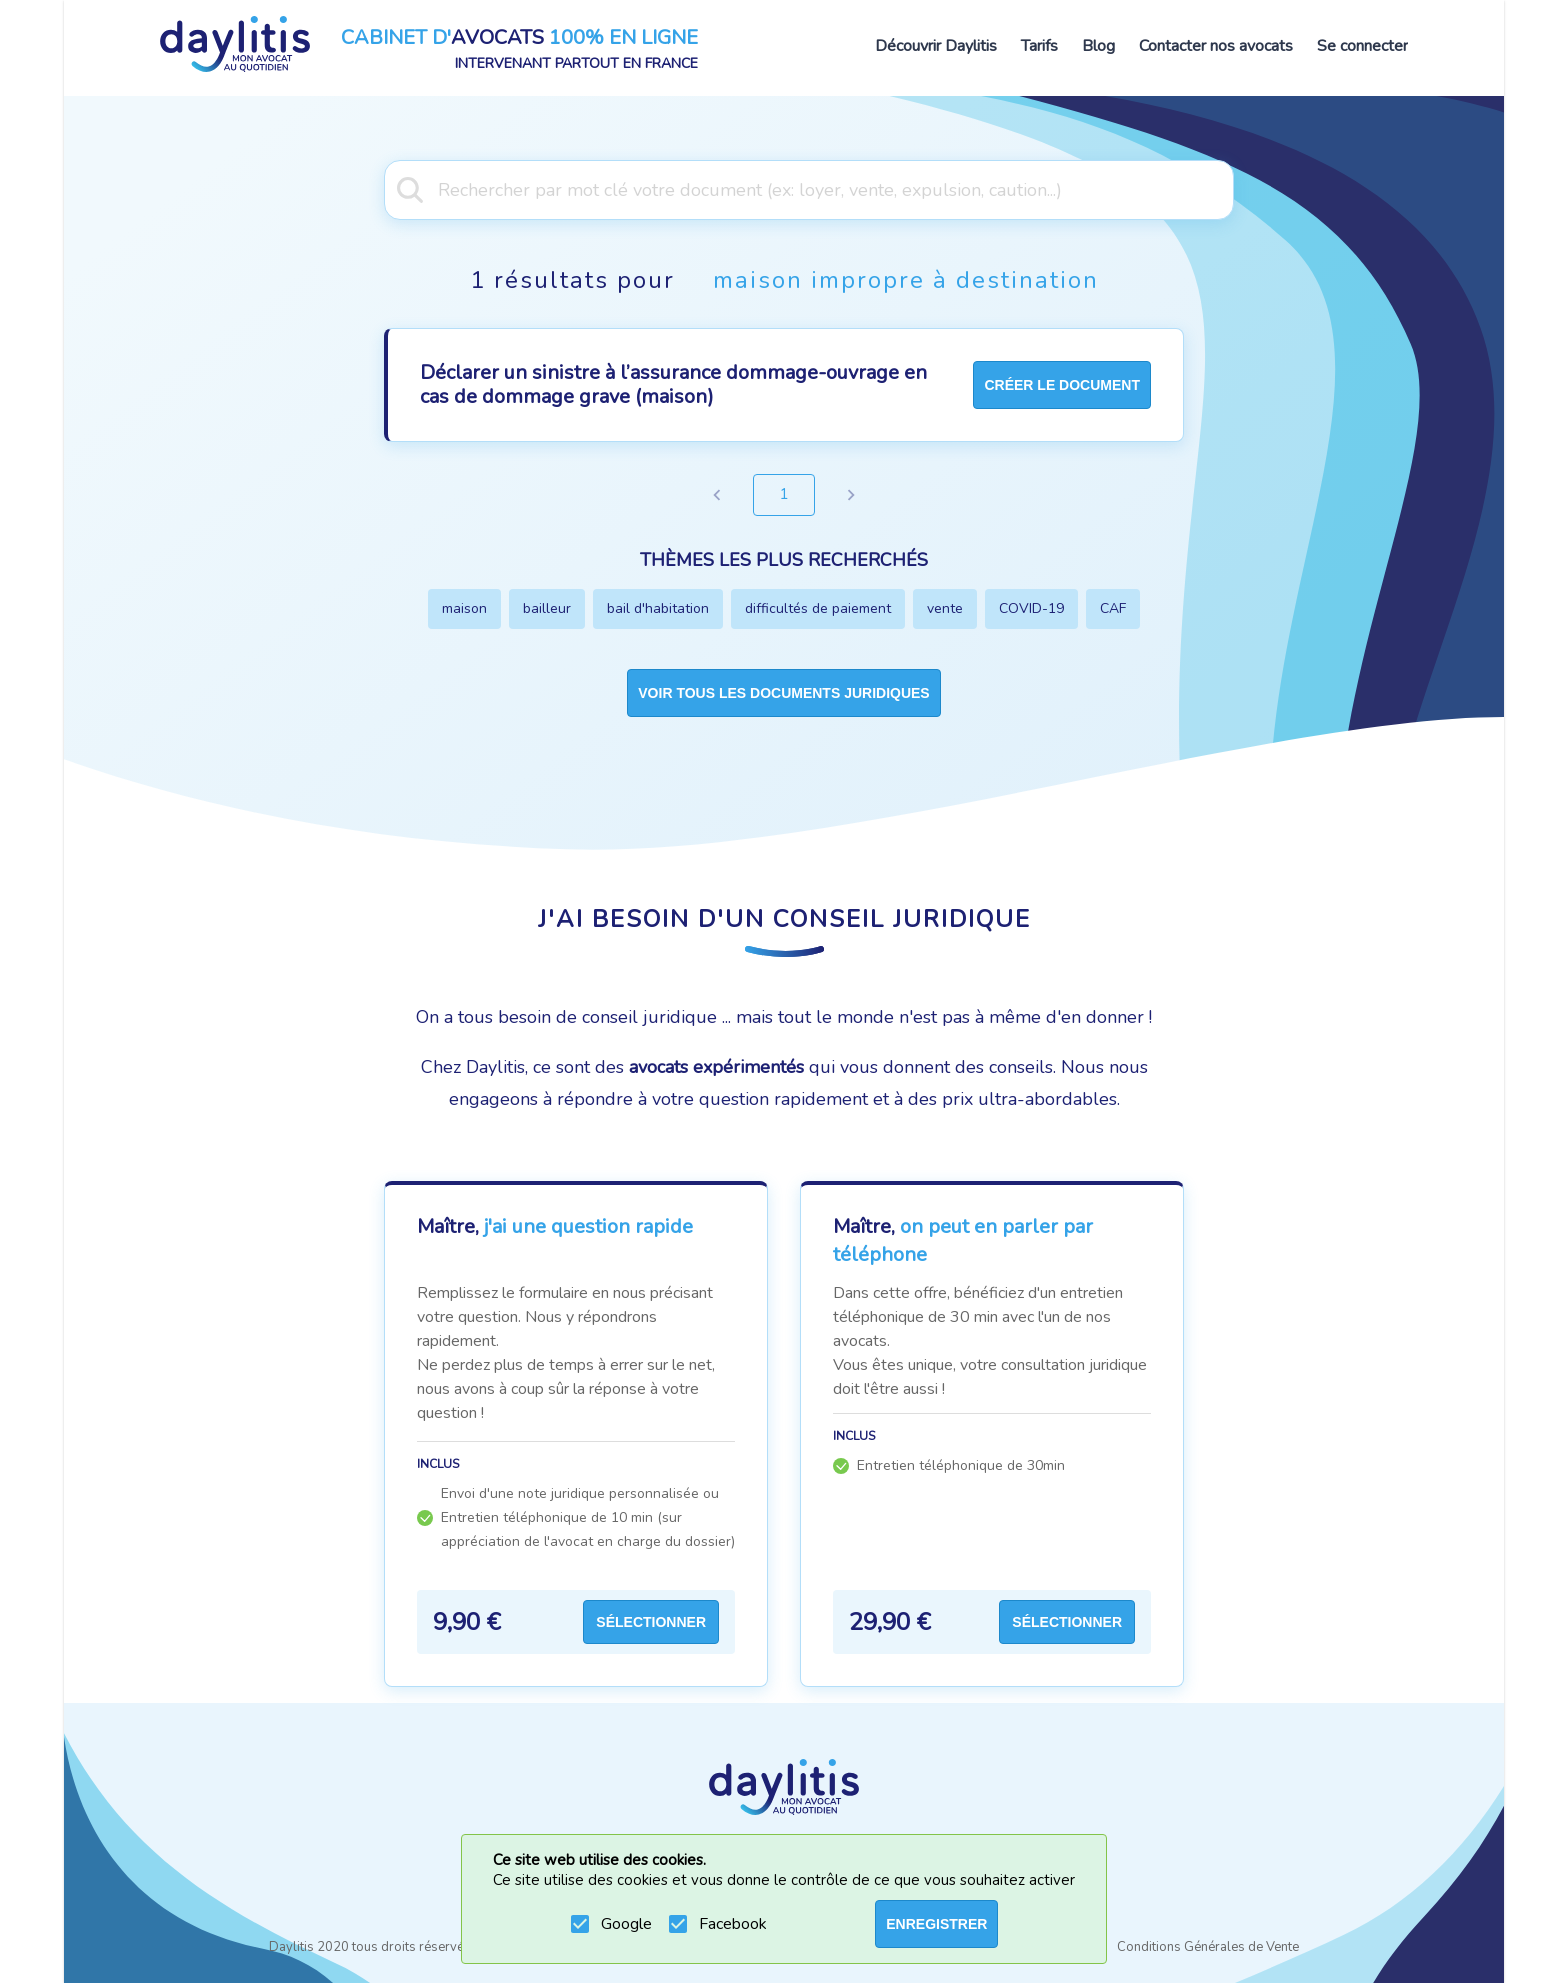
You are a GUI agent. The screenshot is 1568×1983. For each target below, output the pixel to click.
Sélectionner (651, 1622)
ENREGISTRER (936, 1924)
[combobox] (784, 188)
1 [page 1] (784, 495)
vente (945, 608)
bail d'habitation (658, 608)
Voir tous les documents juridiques (783, 693)
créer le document (1062, 385)
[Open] (1224, 188)
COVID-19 (1031, 608)
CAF (1113, 608)
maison (464, 608)
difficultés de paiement (818, 608)
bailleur (547, 608)
